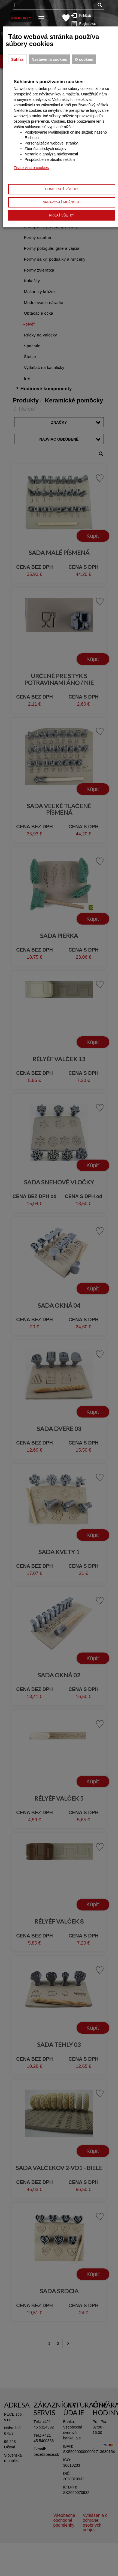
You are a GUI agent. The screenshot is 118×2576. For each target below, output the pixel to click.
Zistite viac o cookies (31, 167)
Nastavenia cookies (49, 59)
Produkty (21, 18)
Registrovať (85, 23)
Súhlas (17, 59)
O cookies (84, 59)
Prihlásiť (84, 15)
